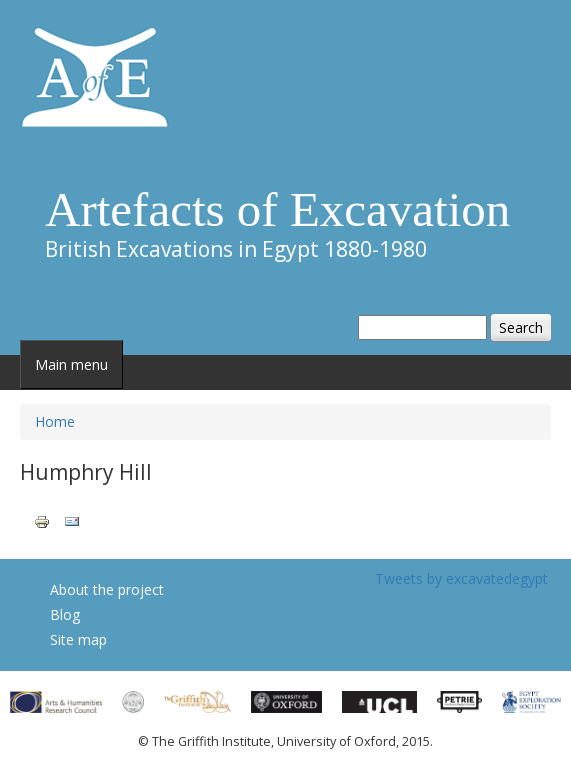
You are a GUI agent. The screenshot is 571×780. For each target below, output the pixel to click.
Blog (65, 614)
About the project (107, 589)
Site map (78, 639)
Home (55, 421)
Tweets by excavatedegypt (461, 578)
